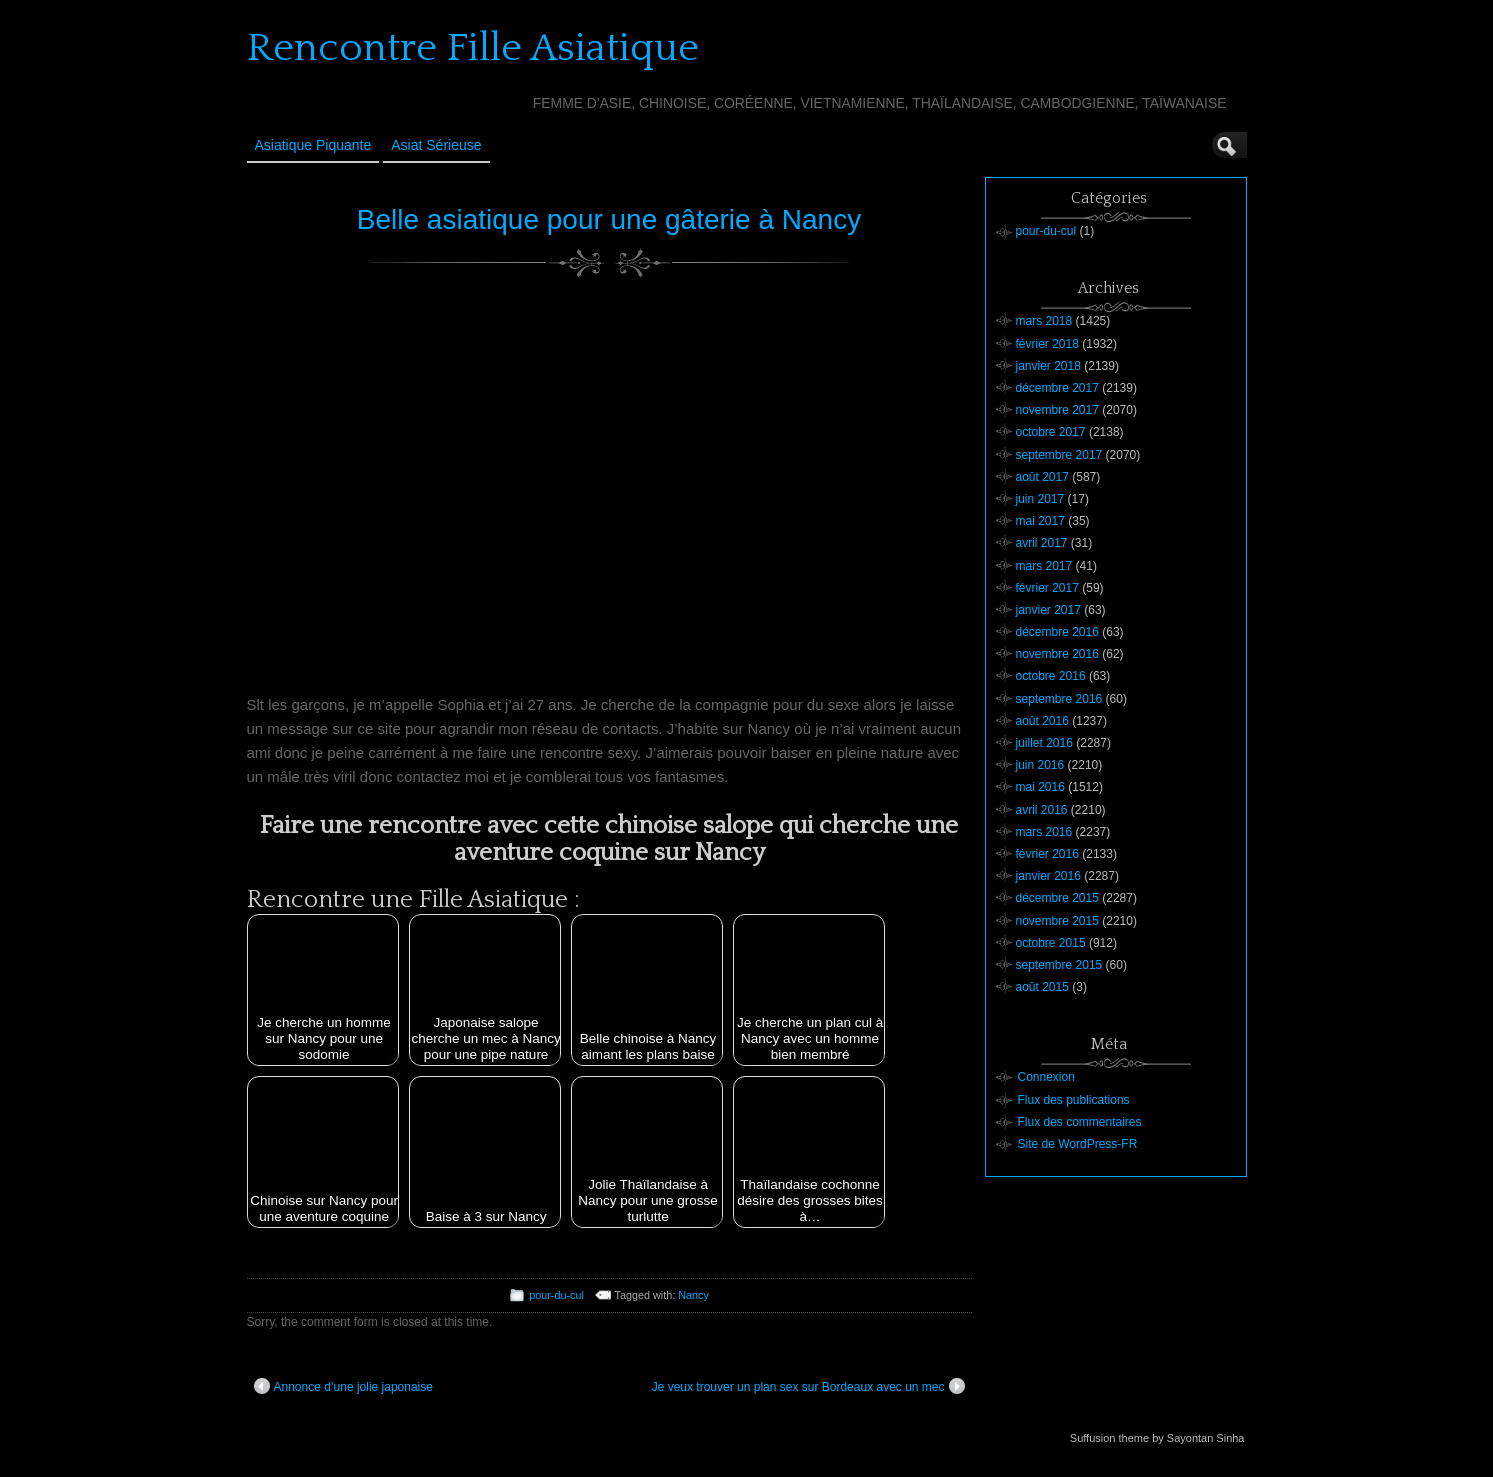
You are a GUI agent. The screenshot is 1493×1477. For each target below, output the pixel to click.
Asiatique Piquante (313, 145)
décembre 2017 (1057, 388)
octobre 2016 (1051, 676)
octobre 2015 (1051, 943)
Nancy (693, 1295)
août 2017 (1042, 477)
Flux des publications (1074, 1100)
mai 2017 (1040, 521)
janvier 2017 (1048, 610)
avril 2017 (1042, 543)
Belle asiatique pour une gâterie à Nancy (609, 219)
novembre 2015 (1057, 921)
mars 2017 (1044, 566)
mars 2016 (1044, 832)
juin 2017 (1040, 499)
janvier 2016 (1048, 876)
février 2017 (1047, 588)
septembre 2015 (1059, 965)
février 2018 (1047, 344)
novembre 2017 (1057, 410)
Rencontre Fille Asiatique (473, 48)
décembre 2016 (1057, 632)
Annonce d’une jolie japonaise (343, 1386)
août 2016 (1042, 721)
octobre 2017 (1051, 432)
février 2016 (1047, 854)
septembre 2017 (1059, 455)
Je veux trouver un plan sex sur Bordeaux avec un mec (808, 1386)
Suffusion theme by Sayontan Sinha (1157, 1438)
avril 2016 (1042, 810)
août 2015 (1042, 987)
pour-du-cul (556, 1295)
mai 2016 (1040, 787)
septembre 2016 (1059, 699)
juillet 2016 (1044, 743)
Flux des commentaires (1080, 1122)
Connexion (1046, 1077)
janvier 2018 (1048, 366)
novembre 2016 (1057, 654)
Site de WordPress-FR (1078, 1144)
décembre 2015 (1057, 898)
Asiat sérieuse (436, 145)
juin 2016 (1040, 765)
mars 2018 (1044, 321)
